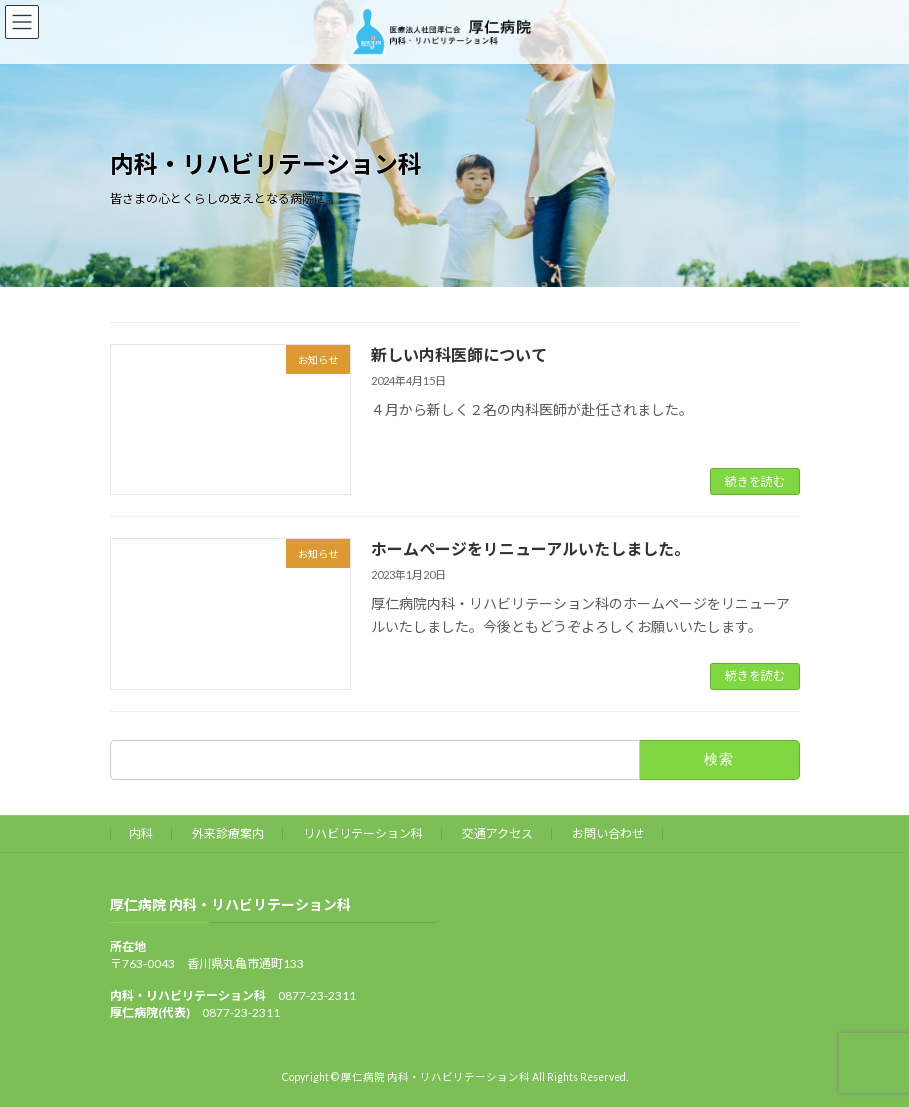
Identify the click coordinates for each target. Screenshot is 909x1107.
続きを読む (755, 481)
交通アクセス (497, 833)
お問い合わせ (608, 833)
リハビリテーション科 (363, 833)
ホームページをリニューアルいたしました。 (530, 548)
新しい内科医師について (459, 354)
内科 (141, 833)
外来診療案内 (228, 833)
